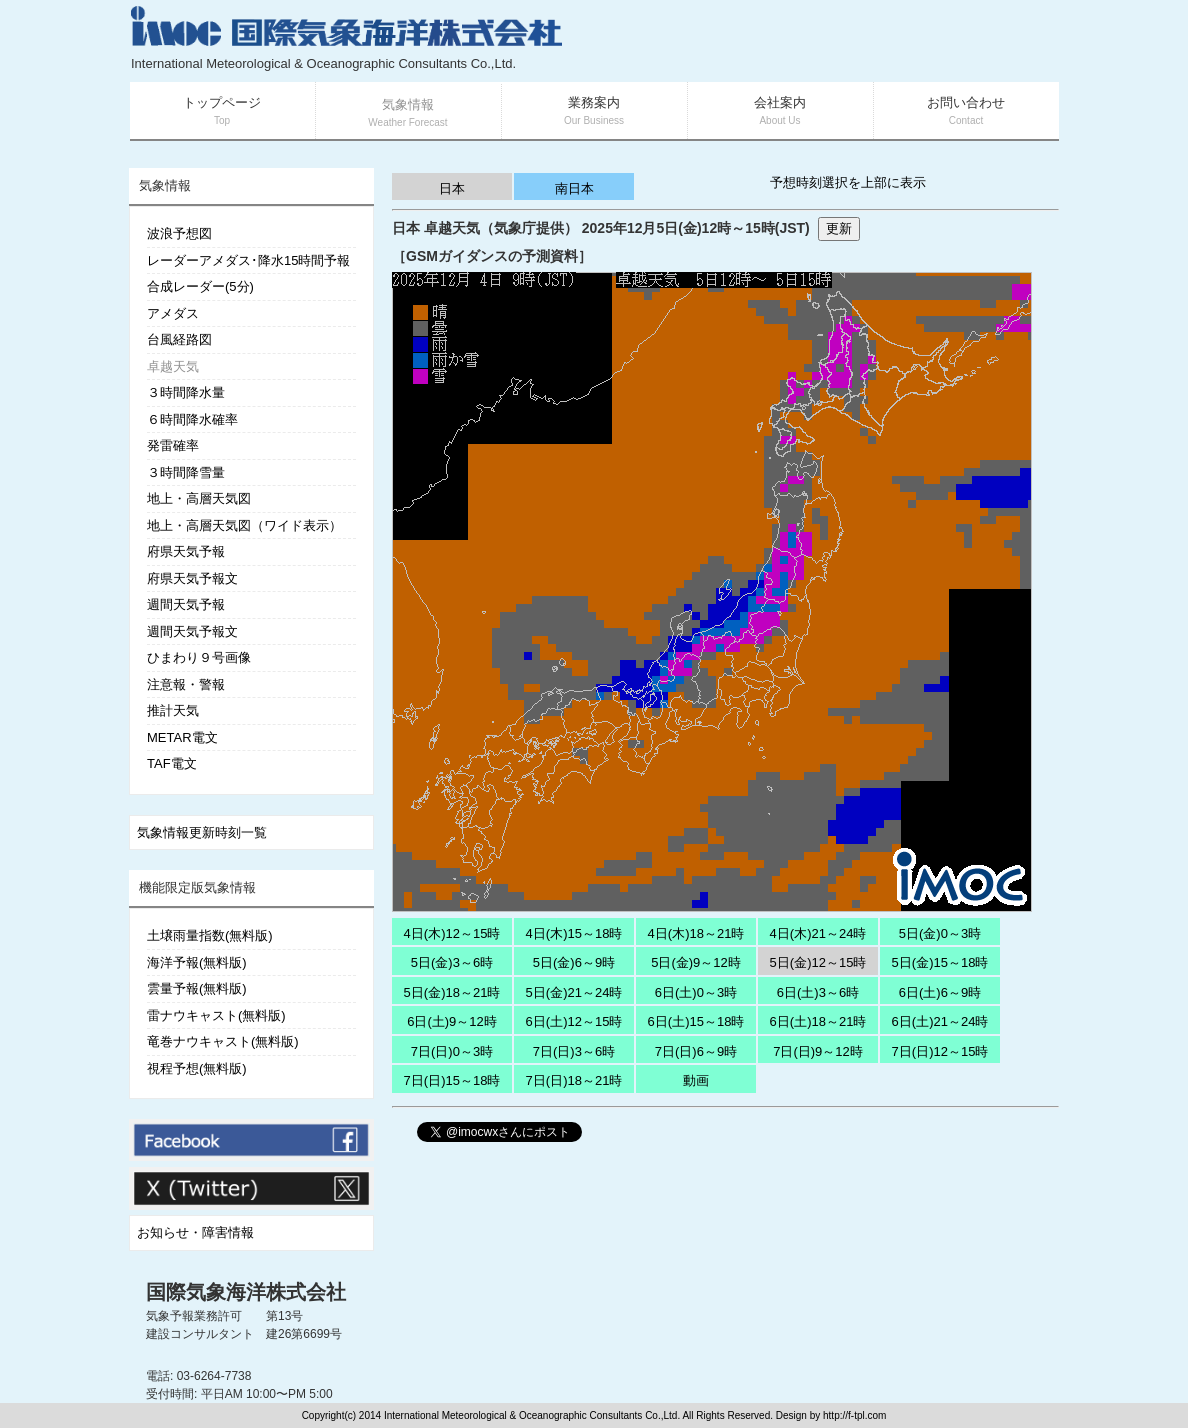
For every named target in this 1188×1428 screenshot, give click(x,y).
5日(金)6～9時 (574, 962)
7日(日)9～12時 (818, 1051)
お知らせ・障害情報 (195, 1232)
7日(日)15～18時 (452, 1080)
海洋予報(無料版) (197, 962)
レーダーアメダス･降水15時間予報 (248, 260)
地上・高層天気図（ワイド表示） (244, 525)
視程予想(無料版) (197, 1068)
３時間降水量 (186, 392)
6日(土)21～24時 (940, 1021)
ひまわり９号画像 (199, 657)
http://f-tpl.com (854, 1415)
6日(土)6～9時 (940, 992)
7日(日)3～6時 (574, 1051)
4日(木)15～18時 (574, 933)
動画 (696, 1080)
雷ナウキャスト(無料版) (216, 1015)
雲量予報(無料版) (197, 988)
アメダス (173, 313)
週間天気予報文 (192, 631)
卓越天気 (173, 366)
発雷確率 (173, 445)
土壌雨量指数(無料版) (210, 935)
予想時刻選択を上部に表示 (848, 182)
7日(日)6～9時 (696, 1051)
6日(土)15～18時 (696, 1021)
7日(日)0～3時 (452, 1051)
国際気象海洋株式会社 (246, 1292)
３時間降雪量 (186, 472)
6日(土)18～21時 (818, 1021)
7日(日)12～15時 (940, 1051)
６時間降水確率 (192, 419)
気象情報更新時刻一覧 (202, 832)
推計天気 (173, 710)
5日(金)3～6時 (452, 962)
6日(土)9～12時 (452, 1021)
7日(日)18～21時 (574, 1080)
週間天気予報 (186, 604)
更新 (839, 228)
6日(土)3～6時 (818, 992)
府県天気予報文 (192, 578)
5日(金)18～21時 (452, 992)
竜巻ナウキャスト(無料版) (223, 1041)
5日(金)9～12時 (696, 962)
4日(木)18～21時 (696, 933)
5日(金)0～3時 (940, 933)
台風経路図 (179, 339)
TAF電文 (172, 763)
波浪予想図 (179, 233)
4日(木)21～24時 (818, 933)
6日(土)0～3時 (696, 992)
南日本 (574, 188)
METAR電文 (182, 737)
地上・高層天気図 (199, 498)
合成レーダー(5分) (200, 286)
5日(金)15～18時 (940, 962)
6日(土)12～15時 (574, 1021)
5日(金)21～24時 (574, 992)
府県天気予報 (186, 551)
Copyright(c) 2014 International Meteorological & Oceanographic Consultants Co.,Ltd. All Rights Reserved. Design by (562, 1415)
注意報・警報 (186, 684)
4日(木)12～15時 (452, 933)
